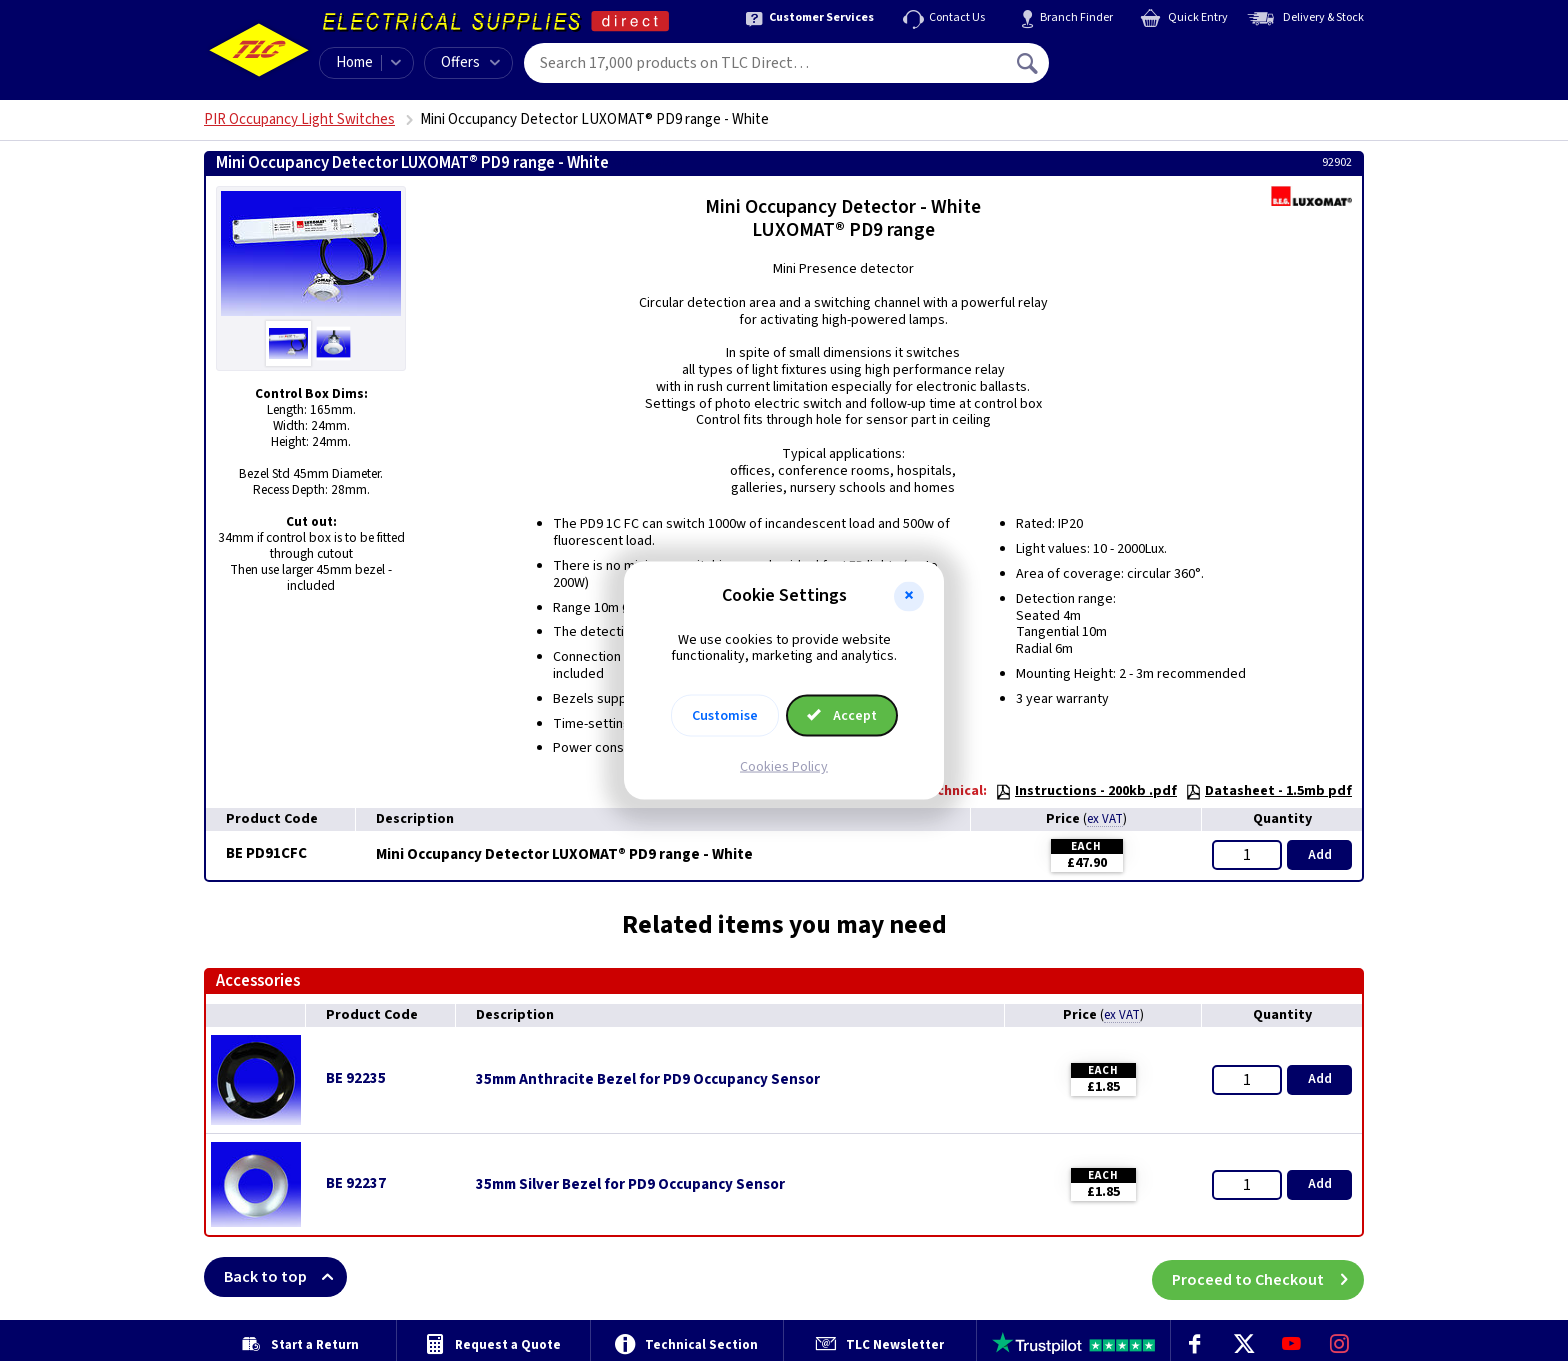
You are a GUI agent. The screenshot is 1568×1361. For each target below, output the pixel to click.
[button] (909, 596)
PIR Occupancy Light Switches (299, 119)
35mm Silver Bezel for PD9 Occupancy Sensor (630, 1185)
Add (1320, 855)
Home (354, 62)
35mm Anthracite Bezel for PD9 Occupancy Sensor (648, 1080)
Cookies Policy (784, 767)
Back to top (285, 1277)
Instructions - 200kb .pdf (1086, 791)
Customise (725, 716)
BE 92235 (356, 1078)
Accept (842, 716)
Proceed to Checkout (1268, 1277)
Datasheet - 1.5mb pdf (1268, 791)
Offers (470, 62)
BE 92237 (356, 1183)
